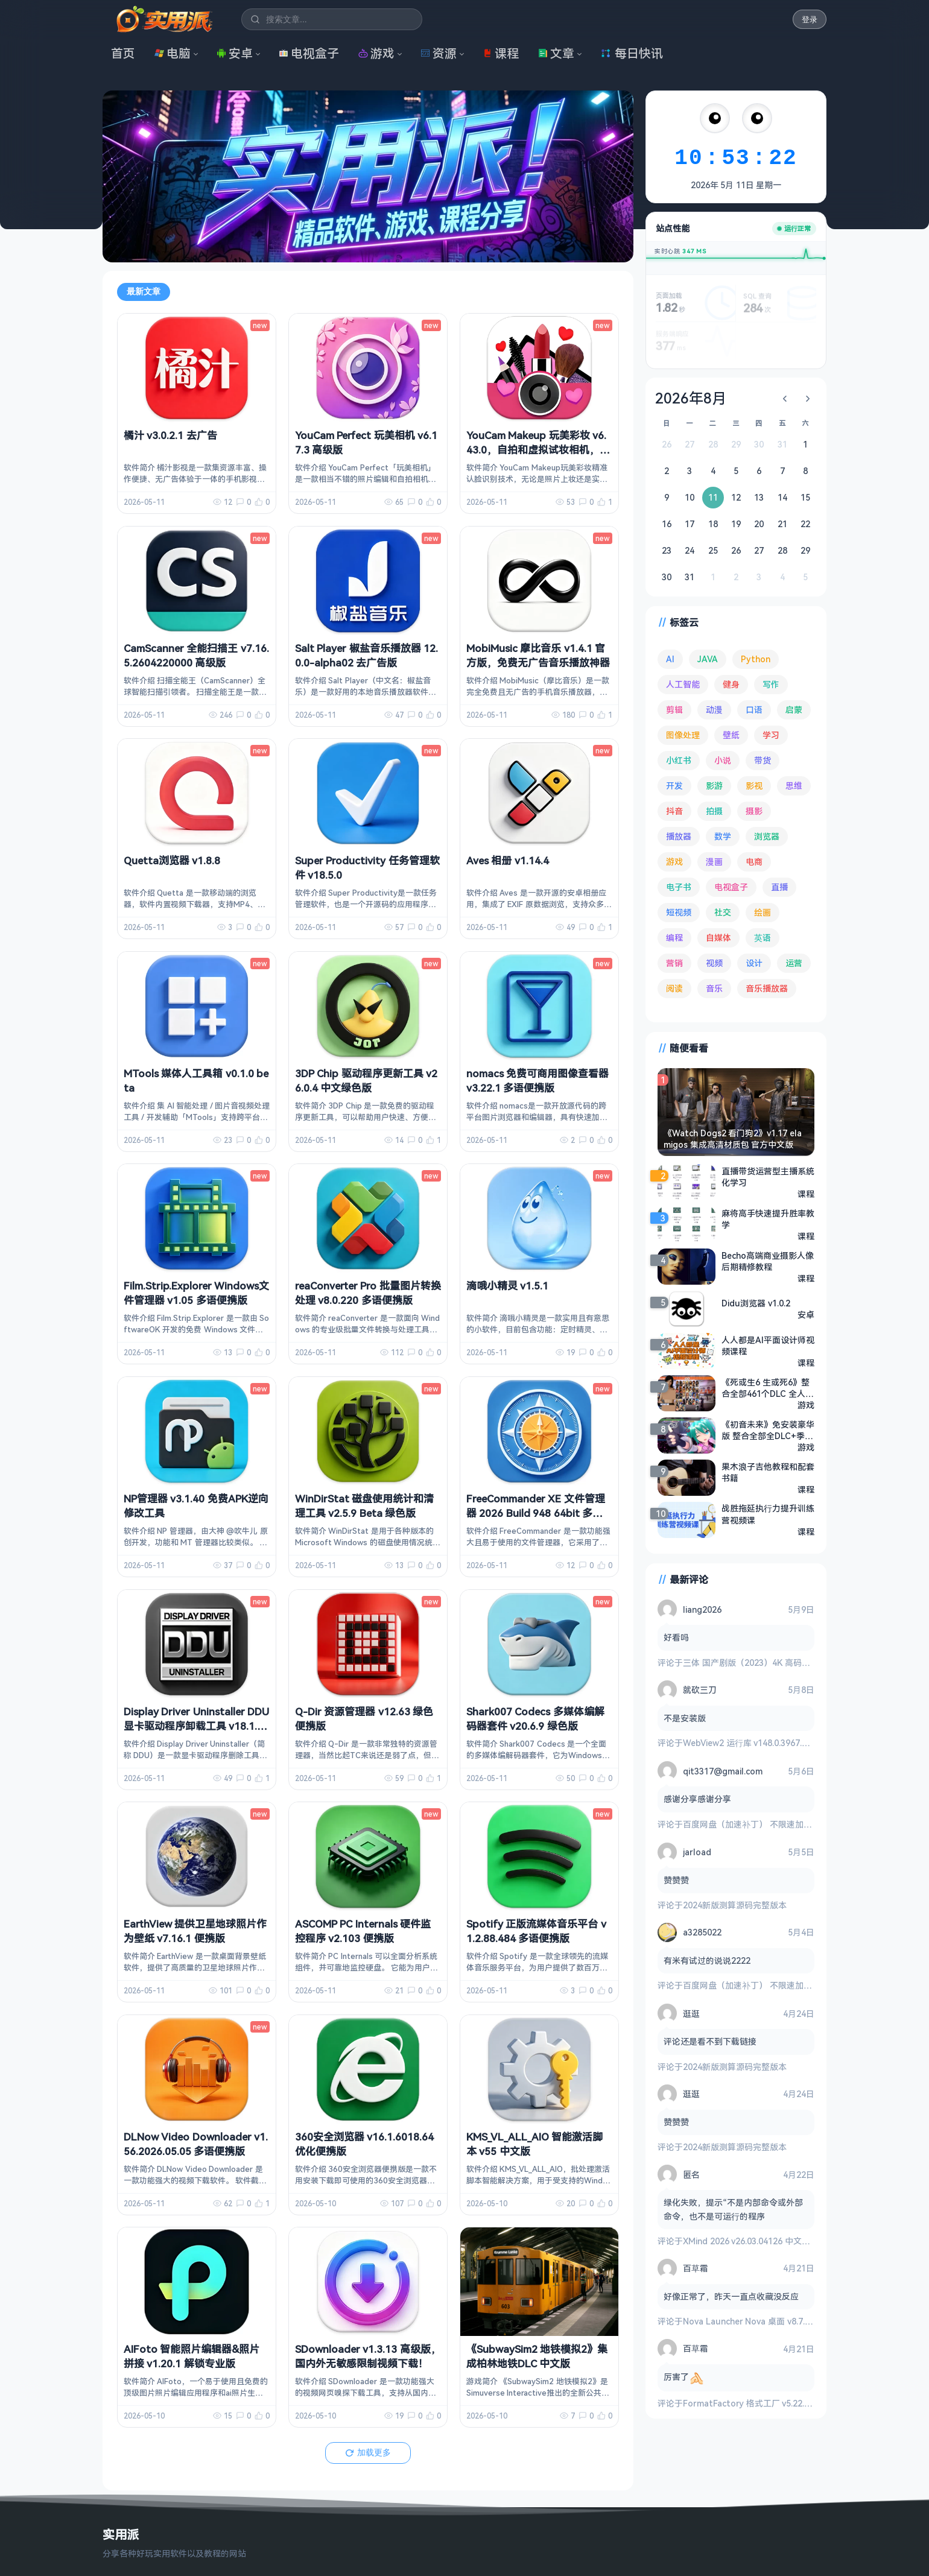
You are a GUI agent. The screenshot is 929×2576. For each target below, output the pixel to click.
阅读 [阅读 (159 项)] (674, 988)
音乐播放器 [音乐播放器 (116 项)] (767, 988)
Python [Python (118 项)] (755, 659)
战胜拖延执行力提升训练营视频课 (767, 1514)
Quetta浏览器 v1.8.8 (172, 860)
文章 (556, 53)
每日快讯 (631, 53)
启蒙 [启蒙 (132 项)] (793, 709)
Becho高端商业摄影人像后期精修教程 (767, 1261)
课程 (501, 53)
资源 (438, 53)
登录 (809, 19)
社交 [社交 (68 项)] (722, 912)
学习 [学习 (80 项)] (771, 735)
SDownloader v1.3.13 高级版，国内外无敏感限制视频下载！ (368, 2356)
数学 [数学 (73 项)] (722, 836)
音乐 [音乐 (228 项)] (714, 988)
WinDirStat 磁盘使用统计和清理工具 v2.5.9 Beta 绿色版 (364, 1506)
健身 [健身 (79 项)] (731, 684)
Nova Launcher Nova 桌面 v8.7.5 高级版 (760, 2321)
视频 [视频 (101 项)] (714, 963)
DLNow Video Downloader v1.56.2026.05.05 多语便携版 (196, 2144)
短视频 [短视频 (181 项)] (678, 912)
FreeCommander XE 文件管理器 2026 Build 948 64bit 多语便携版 (535, 1513)
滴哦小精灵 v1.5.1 (507, 1286)
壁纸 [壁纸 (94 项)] (731, 735)
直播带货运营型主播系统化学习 (767, 1176)
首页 (123, 53)
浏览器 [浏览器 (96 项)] (766, 836)
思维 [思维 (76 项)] (793, 785)
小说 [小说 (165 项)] (722, 760)
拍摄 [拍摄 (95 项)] (714, 811)
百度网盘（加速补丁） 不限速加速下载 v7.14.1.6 (773, 1824)
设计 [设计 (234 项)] (754, 963)
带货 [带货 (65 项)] (762, 760)
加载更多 (368, 2452)
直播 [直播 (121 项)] (779, 887)
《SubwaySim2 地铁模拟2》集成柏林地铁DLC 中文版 (536, 2356)
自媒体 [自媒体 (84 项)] (718, 937)
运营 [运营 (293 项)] (793, 963)
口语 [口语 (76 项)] (754, 709)
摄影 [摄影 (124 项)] (754, 811)
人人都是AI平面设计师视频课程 (767, 1345)
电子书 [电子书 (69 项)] (678, 887)
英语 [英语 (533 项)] (762, 937)
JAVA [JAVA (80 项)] (707, 659)
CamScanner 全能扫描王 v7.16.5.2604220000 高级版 (196, 655)
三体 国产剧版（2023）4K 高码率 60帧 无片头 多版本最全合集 (801, 1662)
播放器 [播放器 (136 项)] (678, 836)
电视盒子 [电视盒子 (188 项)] (731, 887)
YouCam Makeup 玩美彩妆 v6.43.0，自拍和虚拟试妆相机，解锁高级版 (538, 449)
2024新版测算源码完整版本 (735, 1905)
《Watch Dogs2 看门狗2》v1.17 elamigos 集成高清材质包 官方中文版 (733, 1138)
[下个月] (808, 399)
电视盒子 (309, 53)
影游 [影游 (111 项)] (714, 785)
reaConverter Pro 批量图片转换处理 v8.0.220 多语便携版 (368, 1293)
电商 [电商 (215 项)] (754, 861)
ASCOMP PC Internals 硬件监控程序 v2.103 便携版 (363, 1931)
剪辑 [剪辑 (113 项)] (674, 709)
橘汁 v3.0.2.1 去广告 (170, 435)
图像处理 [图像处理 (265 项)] (683, 735)
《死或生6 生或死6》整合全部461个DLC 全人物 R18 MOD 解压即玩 (767, 1387)
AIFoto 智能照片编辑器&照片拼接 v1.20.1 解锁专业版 (191, 2356)
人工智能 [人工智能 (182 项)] (683, 684)
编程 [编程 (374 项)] (674, 937)
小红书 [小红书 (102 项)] (678, 760)
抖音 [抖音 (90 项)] (674, 811)
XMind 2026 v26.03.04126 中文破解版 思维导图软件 (781, 2241)
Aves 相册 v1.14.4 (507, 860)
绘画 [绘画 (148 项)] (762, 912)
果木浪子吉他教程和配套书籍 (767, 1472)
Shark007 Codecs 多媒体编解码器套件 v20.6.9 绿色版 (535, 1718)
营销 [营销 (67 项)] (674, 963)
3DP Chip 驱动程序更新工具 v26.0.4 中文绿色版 (366, 1080)
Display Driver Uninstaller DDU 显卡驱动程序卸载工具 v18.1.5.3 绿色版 (196, 1725)
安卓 (235, 53)
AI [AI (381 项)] (670, 659)
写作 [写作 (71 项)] (771, 684)
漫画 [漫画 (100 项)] (714, 861)
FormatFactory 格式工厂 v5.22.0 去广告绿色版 (772, 2403)
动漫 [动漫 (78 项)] (714, 709)
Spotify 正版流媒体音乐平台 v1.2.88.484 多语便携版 (536, 1931)
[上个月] (785, 399)
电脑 (172, 53)
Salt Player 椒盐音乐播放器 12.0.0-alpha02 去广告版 (366, 655)
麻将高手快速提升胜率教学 (767, 1218)
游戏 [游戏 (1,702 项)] (674, 861)
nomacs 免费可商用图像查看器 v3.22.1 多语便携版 (537, 1080)
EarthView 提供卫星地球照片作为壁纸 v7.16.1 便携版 (195, 1931)
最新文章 (143, 291)
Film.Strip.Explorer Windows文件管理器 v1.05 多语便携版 (196, 1293)
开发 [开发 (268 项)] (674, 785)
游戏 (376, 53)
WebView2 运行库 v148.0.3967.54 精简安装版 (769, 1742)
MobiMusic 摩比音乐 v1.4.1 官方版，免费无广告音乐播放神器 (538, 655)
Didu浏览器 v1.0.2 (755, 1303)
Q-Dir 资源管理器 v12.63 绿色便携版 (364, 1718)
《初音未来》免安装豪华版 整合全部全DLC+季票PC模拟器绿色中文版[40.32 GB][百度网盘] (767, 1430)
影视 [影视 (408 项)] (754, 785)
